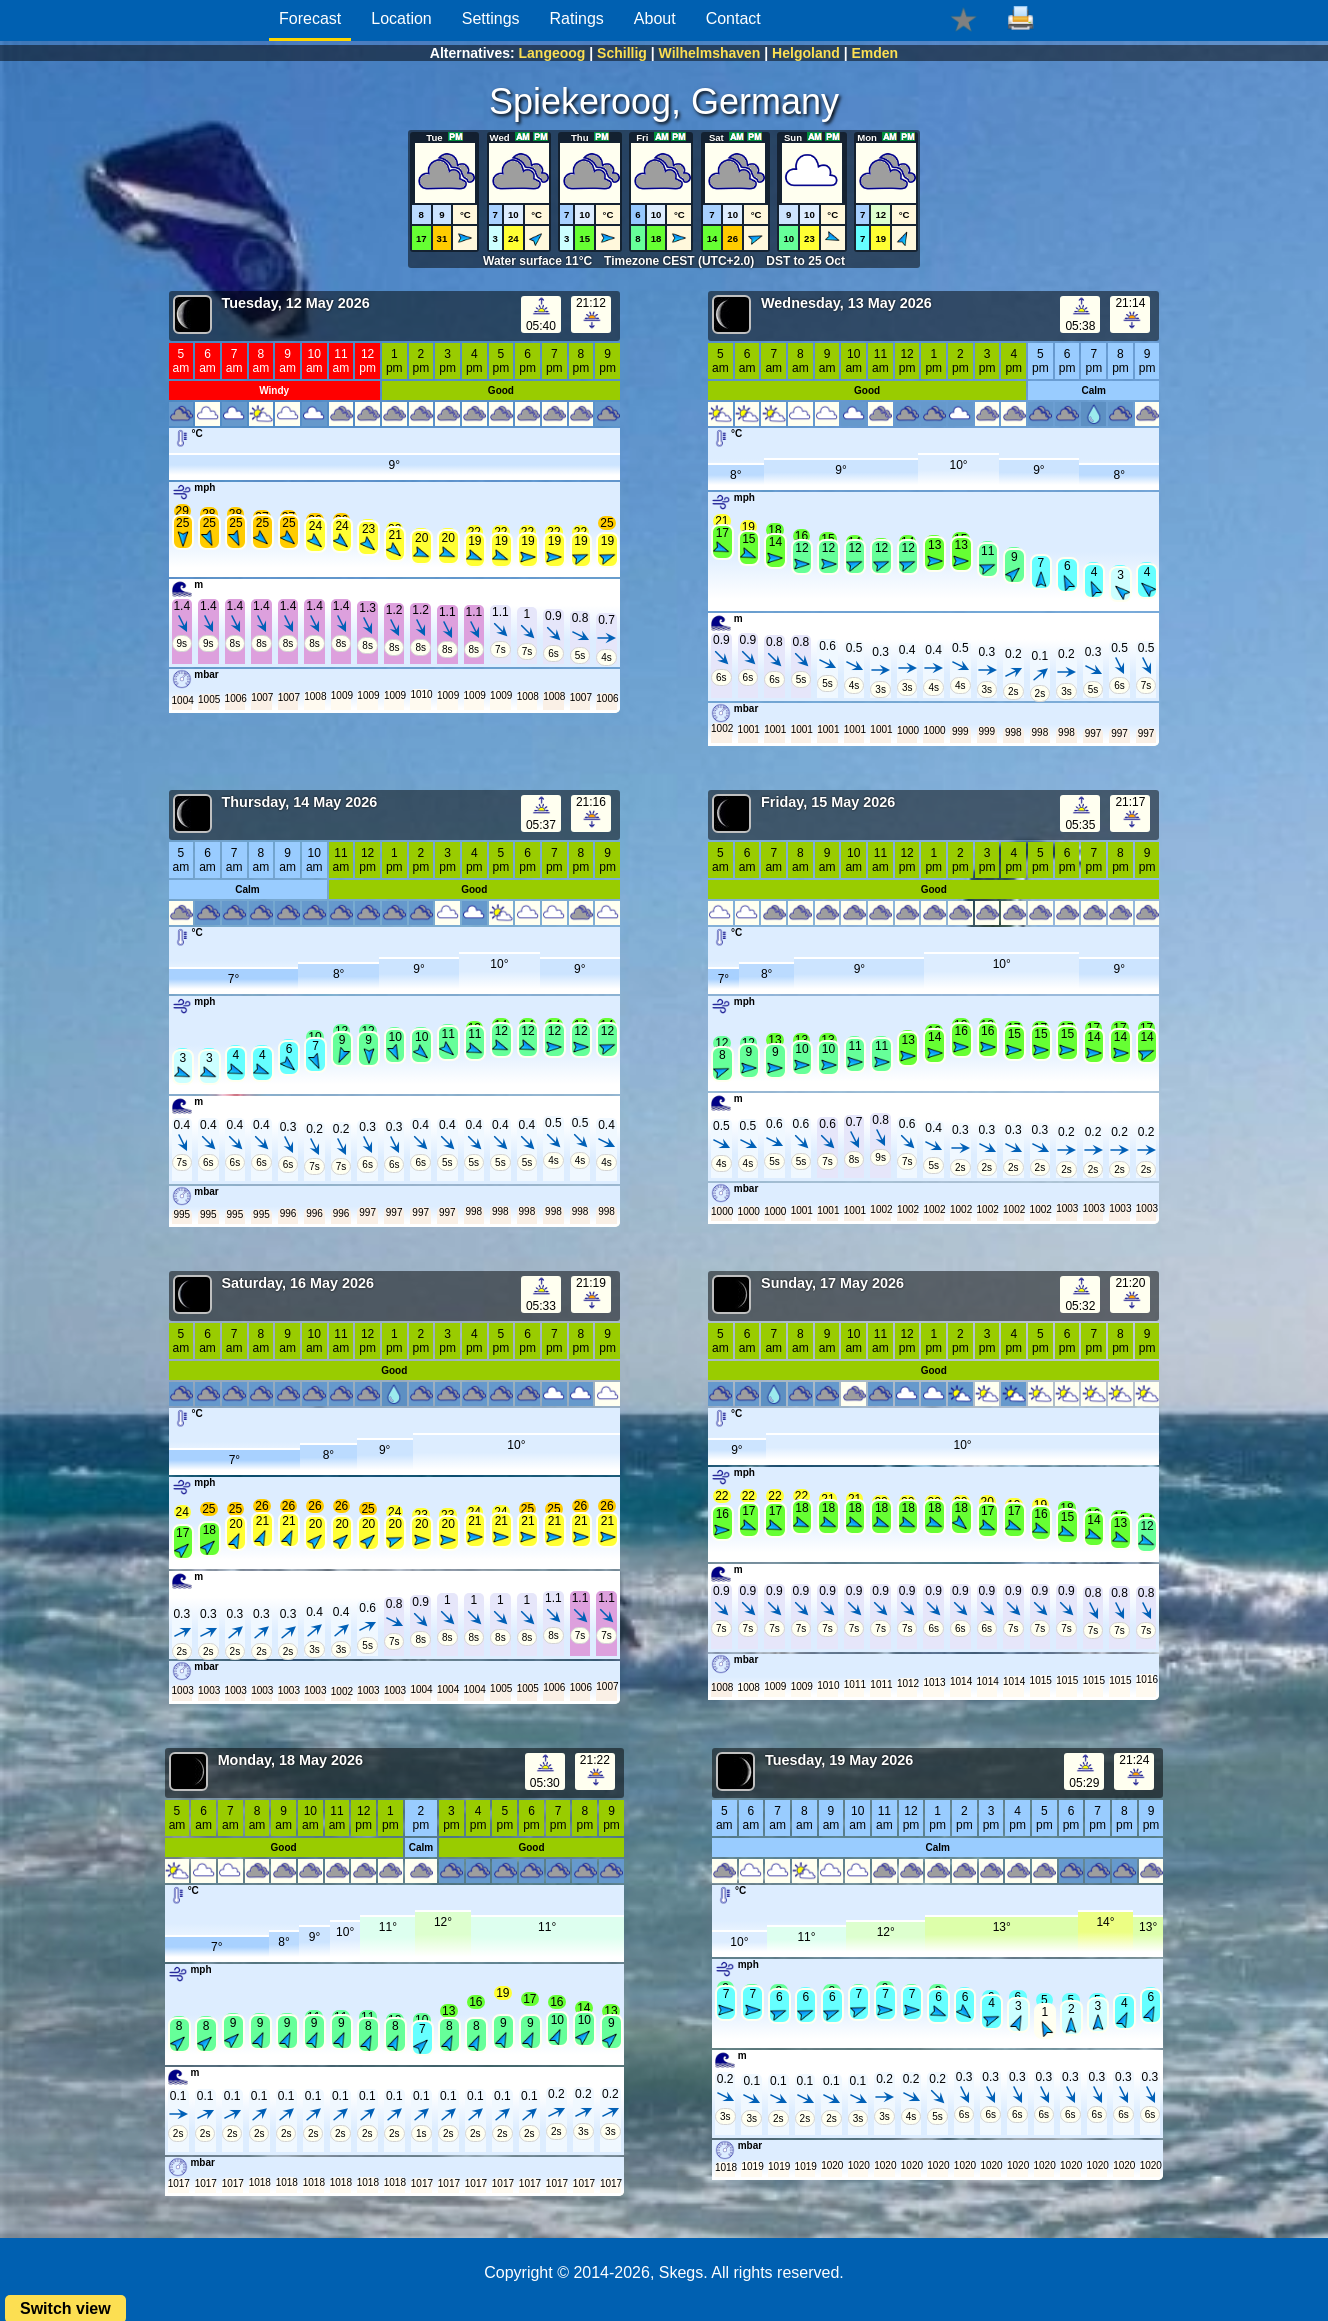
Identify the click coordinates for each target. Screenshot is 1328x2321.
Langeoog (552, 53)
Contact (733, 18)
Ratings (577, 18)
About (655, 18)
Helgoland (806, 53)
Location (401, 18)
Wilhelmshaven (710, 53)
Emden (874, 53)
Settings (491, 18)
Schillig (622, 53)
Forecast (310, 18)
